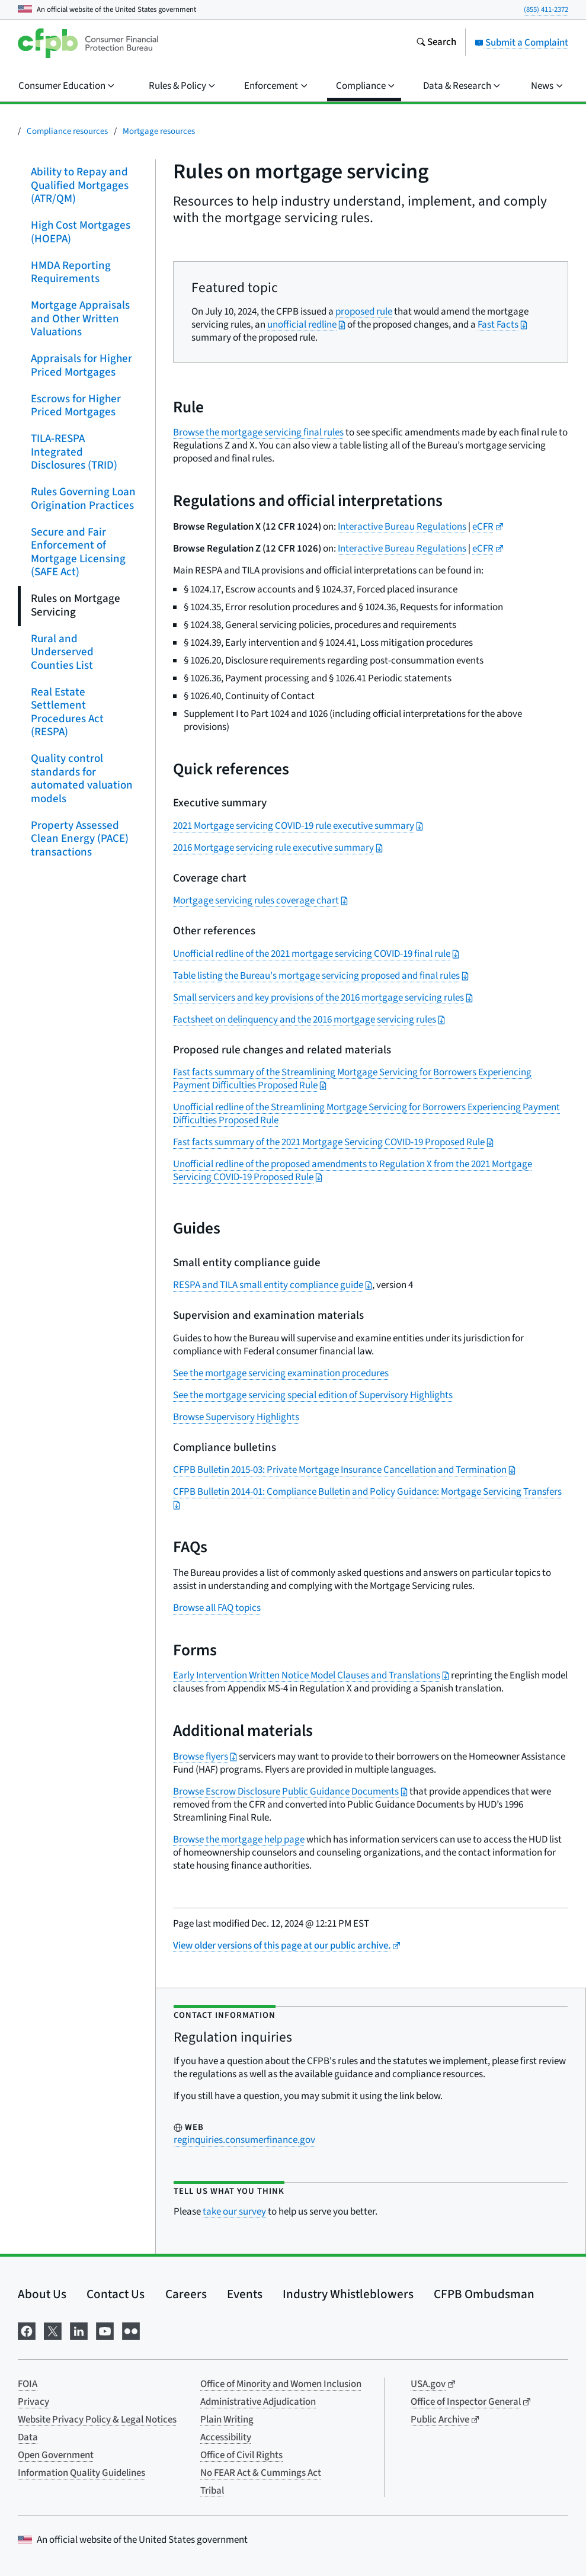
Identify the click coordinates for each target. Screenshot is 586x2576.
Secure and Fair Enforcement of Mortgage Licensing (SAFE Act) (78, 552)
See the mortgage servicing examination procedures (281, 1373)
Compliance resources (67, 131)
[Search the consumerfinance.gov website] (436, 43)
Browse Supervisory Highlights (236, 1417)
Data (28, 2437)
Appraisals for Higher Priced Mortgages (81, 365)
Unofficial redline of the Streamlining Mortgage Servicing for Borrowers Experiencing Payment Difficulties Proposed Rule (366, 1113)
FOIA (27, 2384)
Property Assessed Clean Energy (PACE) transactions (80, 838)
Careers (186, 2294)
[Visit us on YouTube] (105, 2330)
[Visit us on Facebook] (27, 2330)
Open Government (56, 2455)
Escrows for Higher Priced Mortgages (76, 405)
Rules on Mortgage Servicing (75, 605)
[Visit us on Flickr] (131, 2330)
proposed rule (363, 312)
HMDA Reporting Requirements (71, 272)
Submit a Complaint (521, 43)
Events (244, 2294)
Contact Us (116, 2294)
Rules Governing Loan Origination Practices (83, 499)
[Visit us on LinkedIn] (79, 2330)
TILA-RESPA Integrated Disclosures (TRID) (74, 452)
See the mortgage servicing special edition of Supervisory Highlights (313, 1395)
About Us (42, 2294)
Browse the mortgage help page (239, 1839)
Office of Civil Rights (241, 2455)
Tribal (212, 2491)
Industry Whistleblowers (348, 2294)
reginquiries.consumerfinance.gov (244, 2140)
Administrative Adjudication (258, 2402)
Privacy (33, 2402)
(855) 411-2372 (546, 9)
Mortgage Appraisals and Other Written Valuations (80, 318)
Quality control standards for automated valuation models (82, 779)
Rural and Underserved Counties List (62, 651)
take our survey (234, 2212)
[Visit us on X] (53, 2330)
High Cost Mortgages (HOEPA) (80, 232)
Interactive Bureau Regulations (402, 527)
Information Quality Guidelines (81, 2473)
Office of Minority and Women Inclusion (280, 2384)
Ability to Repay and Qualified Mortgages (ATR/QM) (80, 185)
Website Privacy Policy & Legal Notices (97, 2419)
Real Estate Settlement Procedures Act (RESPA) (67, 712)
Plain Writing (227, 2419)
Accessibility (225, 2437)
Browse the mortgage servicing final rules (258, 432)
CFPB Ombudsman (484, 2294)
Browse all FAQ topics (217, 1608)
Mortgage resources (159, 131)
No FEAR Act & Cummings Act (260, 2473)
